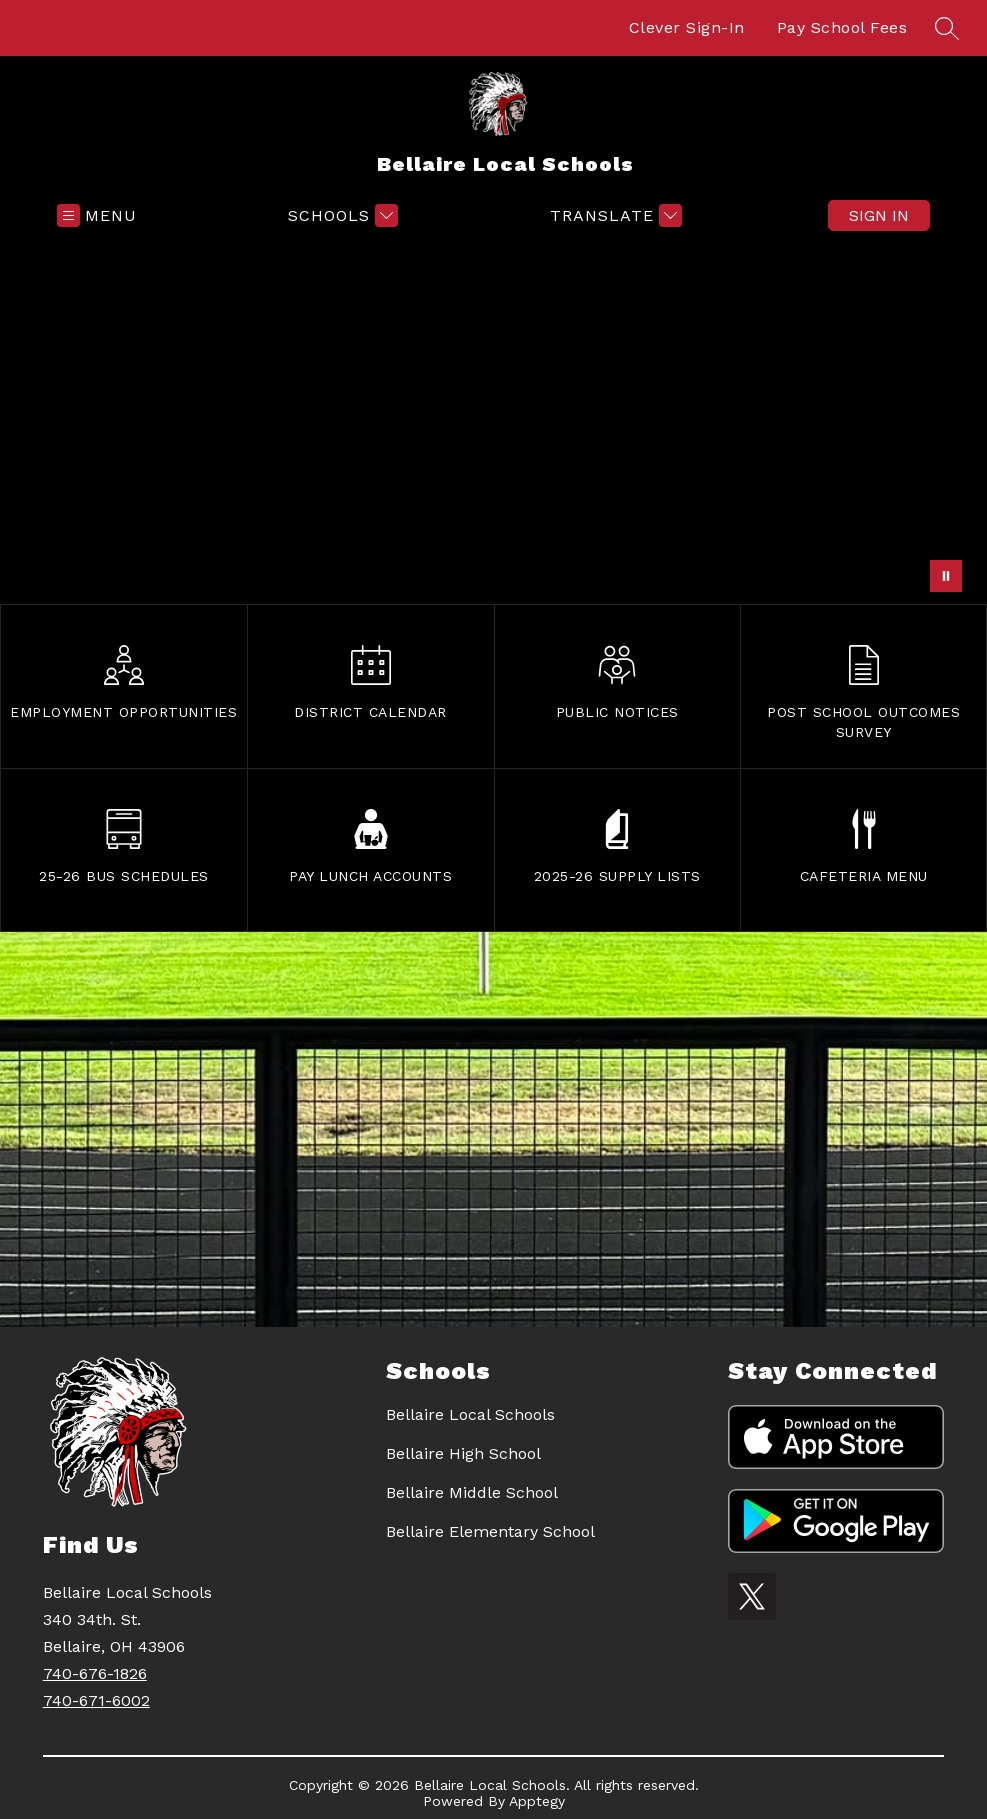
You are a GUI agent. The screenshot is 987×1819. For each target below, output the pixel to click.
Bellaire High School (463, 1453)
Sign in (879, 215)
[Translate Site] (613, 215)
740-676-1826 (95, 1673)
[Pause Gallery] (946, 576)
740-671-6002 (96, 1700)
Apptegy (537, 1801)
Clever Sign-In (687, 27)
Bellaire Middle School (472, 1492)
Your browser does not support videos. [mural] (493, 421)
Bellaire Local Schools (470, 1414)
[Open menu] (97, 215)
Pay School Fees (842, 27)
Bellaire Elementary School (490, 1531)
